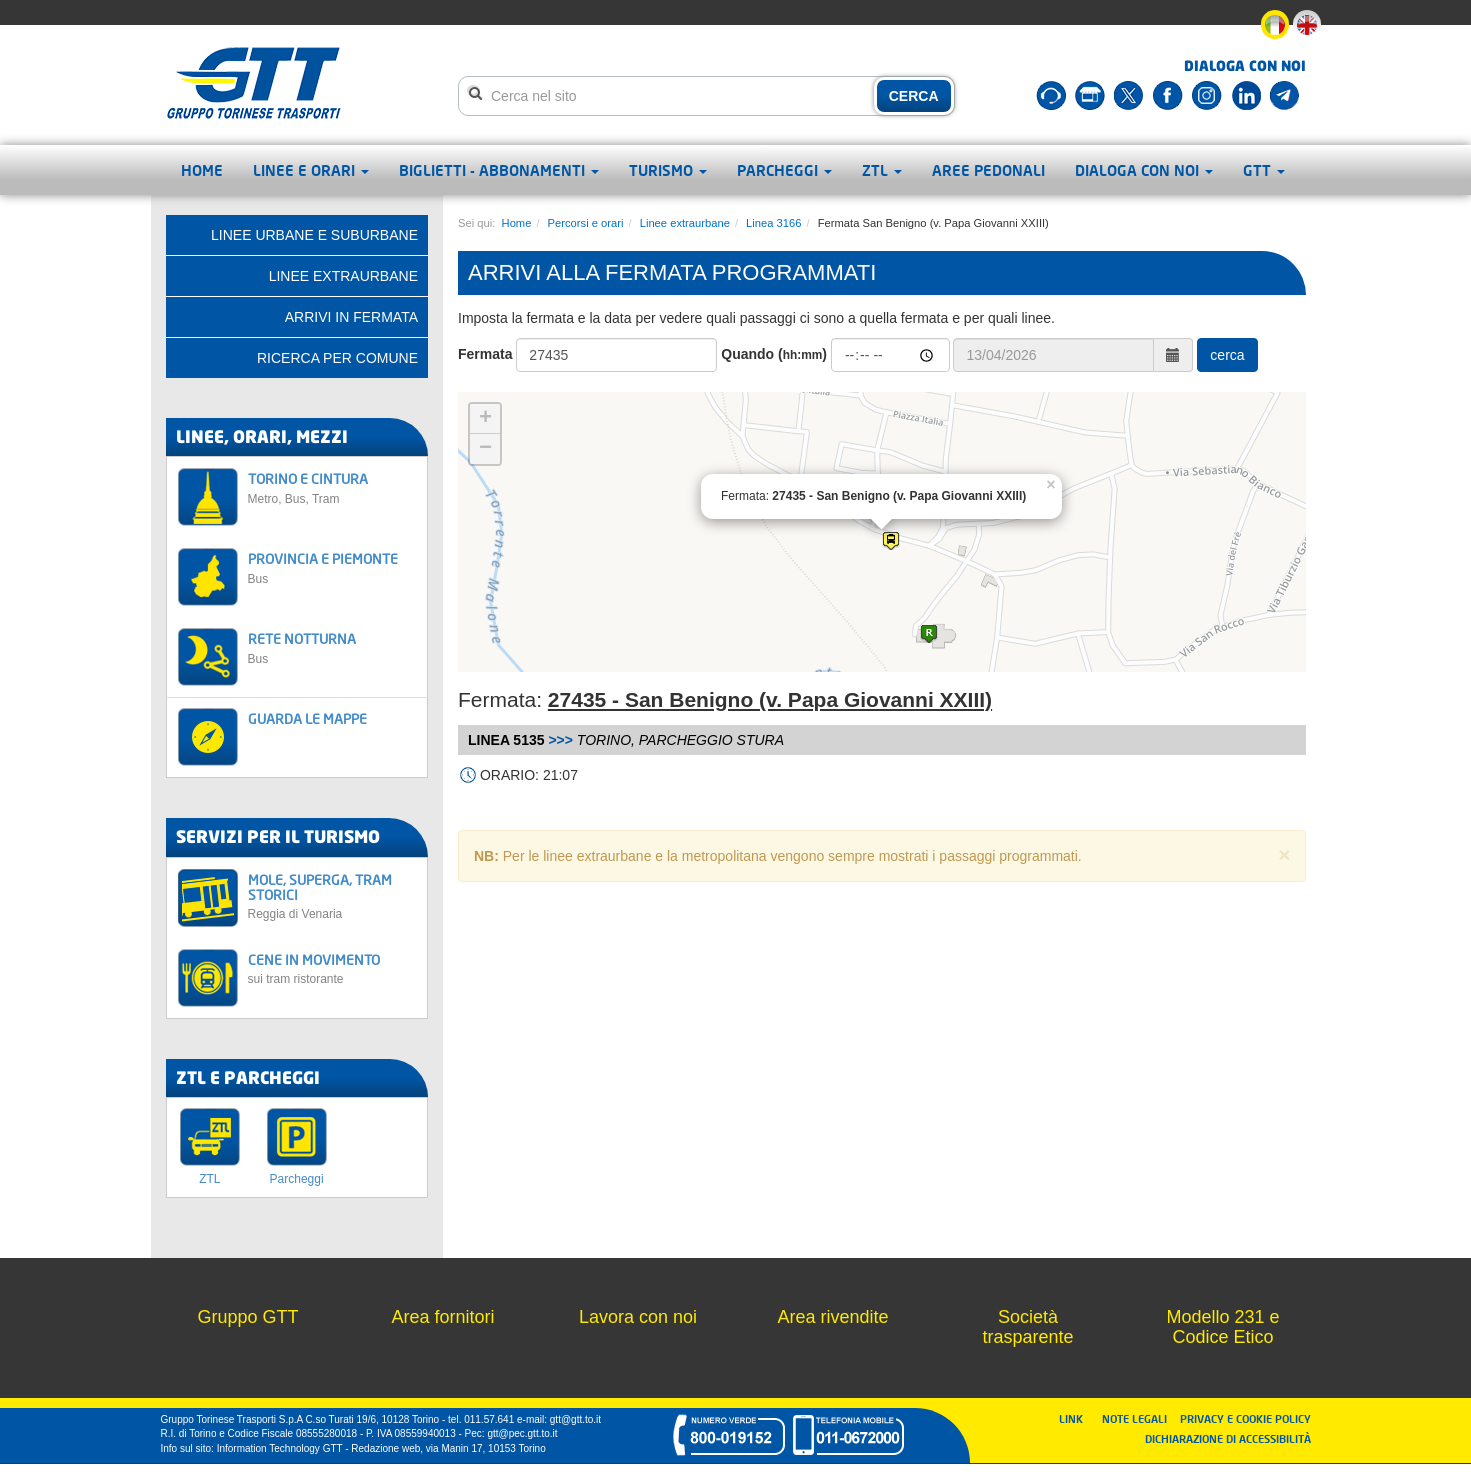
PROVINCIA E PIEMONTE (332, 567)
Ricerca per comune (337, 358)
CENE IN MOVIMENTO (332, 968)
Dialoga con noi (1144, 170)
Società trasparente (1027, 1327)
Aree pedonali (988, 170)
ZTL (882, 170)
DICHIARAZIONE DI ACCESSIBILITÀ (1228, 1438)
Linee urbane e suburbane (314, 235)
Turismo (668, 170)
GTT (1264, 170)
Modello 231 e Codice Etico (1222, 1327)
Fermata (485, 354)
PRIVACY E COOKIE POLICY (1245, 1418)
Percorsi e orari (586, 223)
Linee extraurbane (685, 223)
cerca (1227, 355)
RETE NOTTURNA (332, 647)
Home (202, 170)
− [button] (485, 449)
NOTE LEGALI (1139, 1418)
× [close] (1284, 854)
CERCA (914, 96)
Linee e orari (311, 170)
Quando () (774, 354)
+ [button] (485, 419)
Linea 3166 (773, 223)
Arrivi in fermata (351, 317)
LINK (1077, 1418)
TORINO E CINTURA (332, 487)
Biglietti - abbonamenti (499, 170)
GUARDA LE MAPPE (307, 718)
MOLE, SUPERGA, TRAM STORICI (332, 896)
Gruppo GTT (247, 1317)
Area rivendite (832, 1317)
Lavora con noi (638, 1317)
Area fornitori (442, 1317)
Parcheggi (784, 170)
